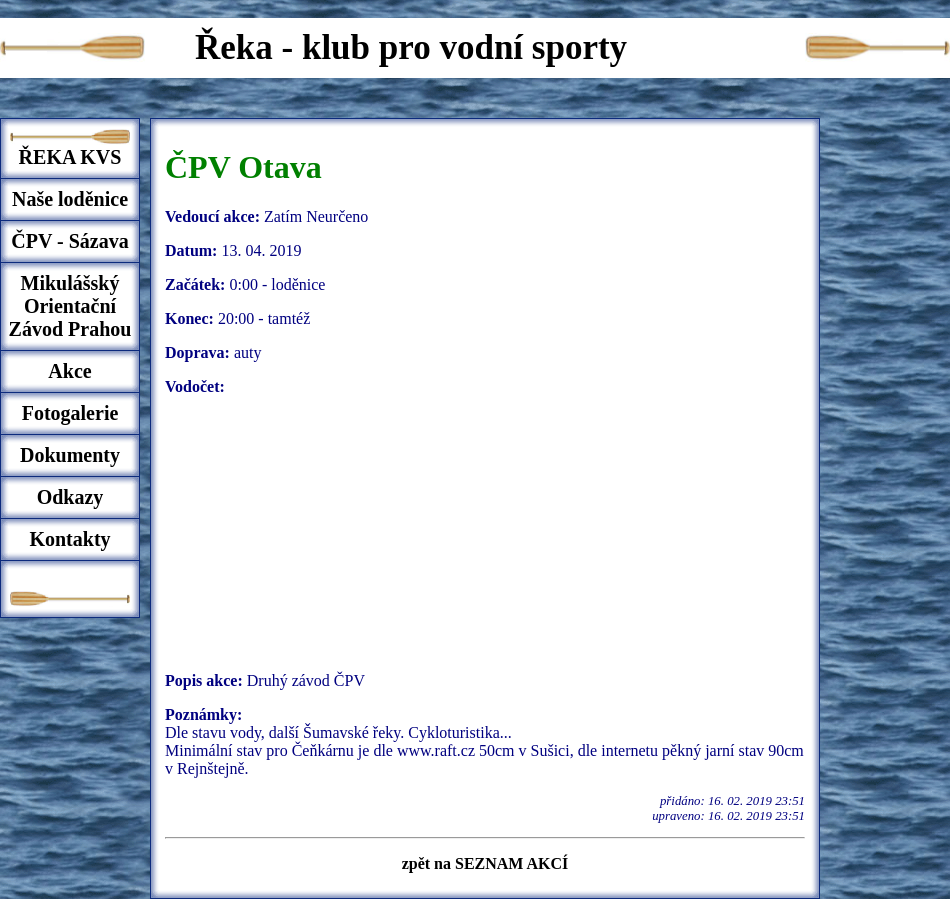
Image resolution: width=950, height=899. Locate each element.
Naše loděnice (70, 199)
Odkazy (70, 497)
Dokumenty (70, 455)
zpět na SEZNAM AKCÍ (485, 863)
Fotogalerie (70, 413)
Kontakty (69, 539)
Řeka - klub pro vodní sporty (411, 47)
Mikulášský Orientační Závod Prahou (70, 306)
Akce (69, 371)
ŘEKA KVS (70, 157)
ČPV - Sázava (69, 241)
